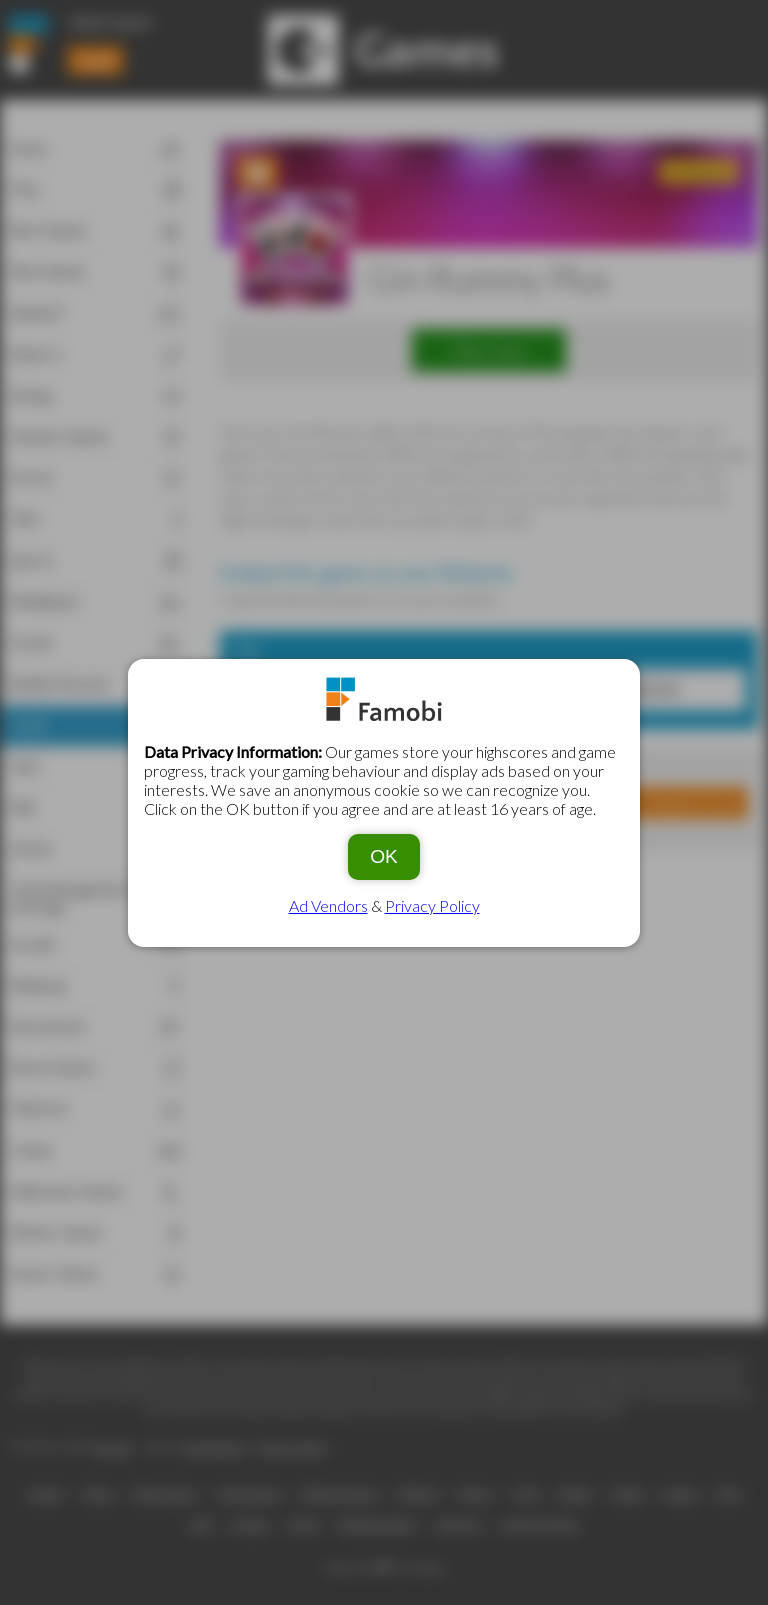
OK (384, 856)
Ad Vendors (328, 905)
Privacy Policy (432, 905)
